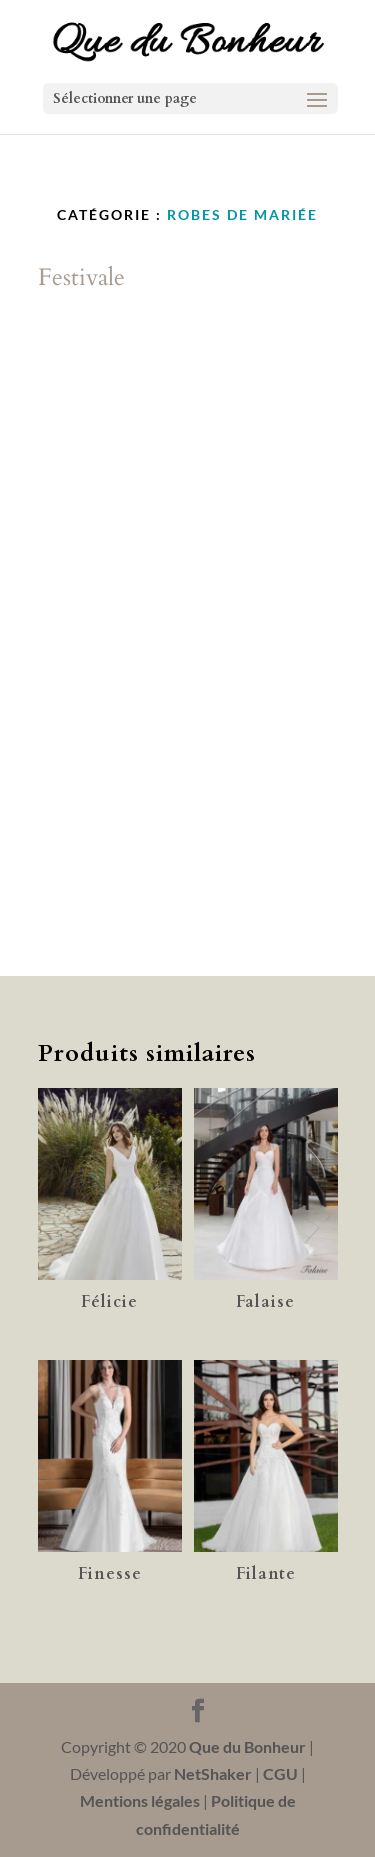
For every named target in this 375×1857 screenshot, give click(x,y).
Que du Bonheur (247, 1746)
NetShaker (213, 1773)
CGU (280, 1773)
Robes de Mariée (242, 214)
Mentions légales (140, 1800)
